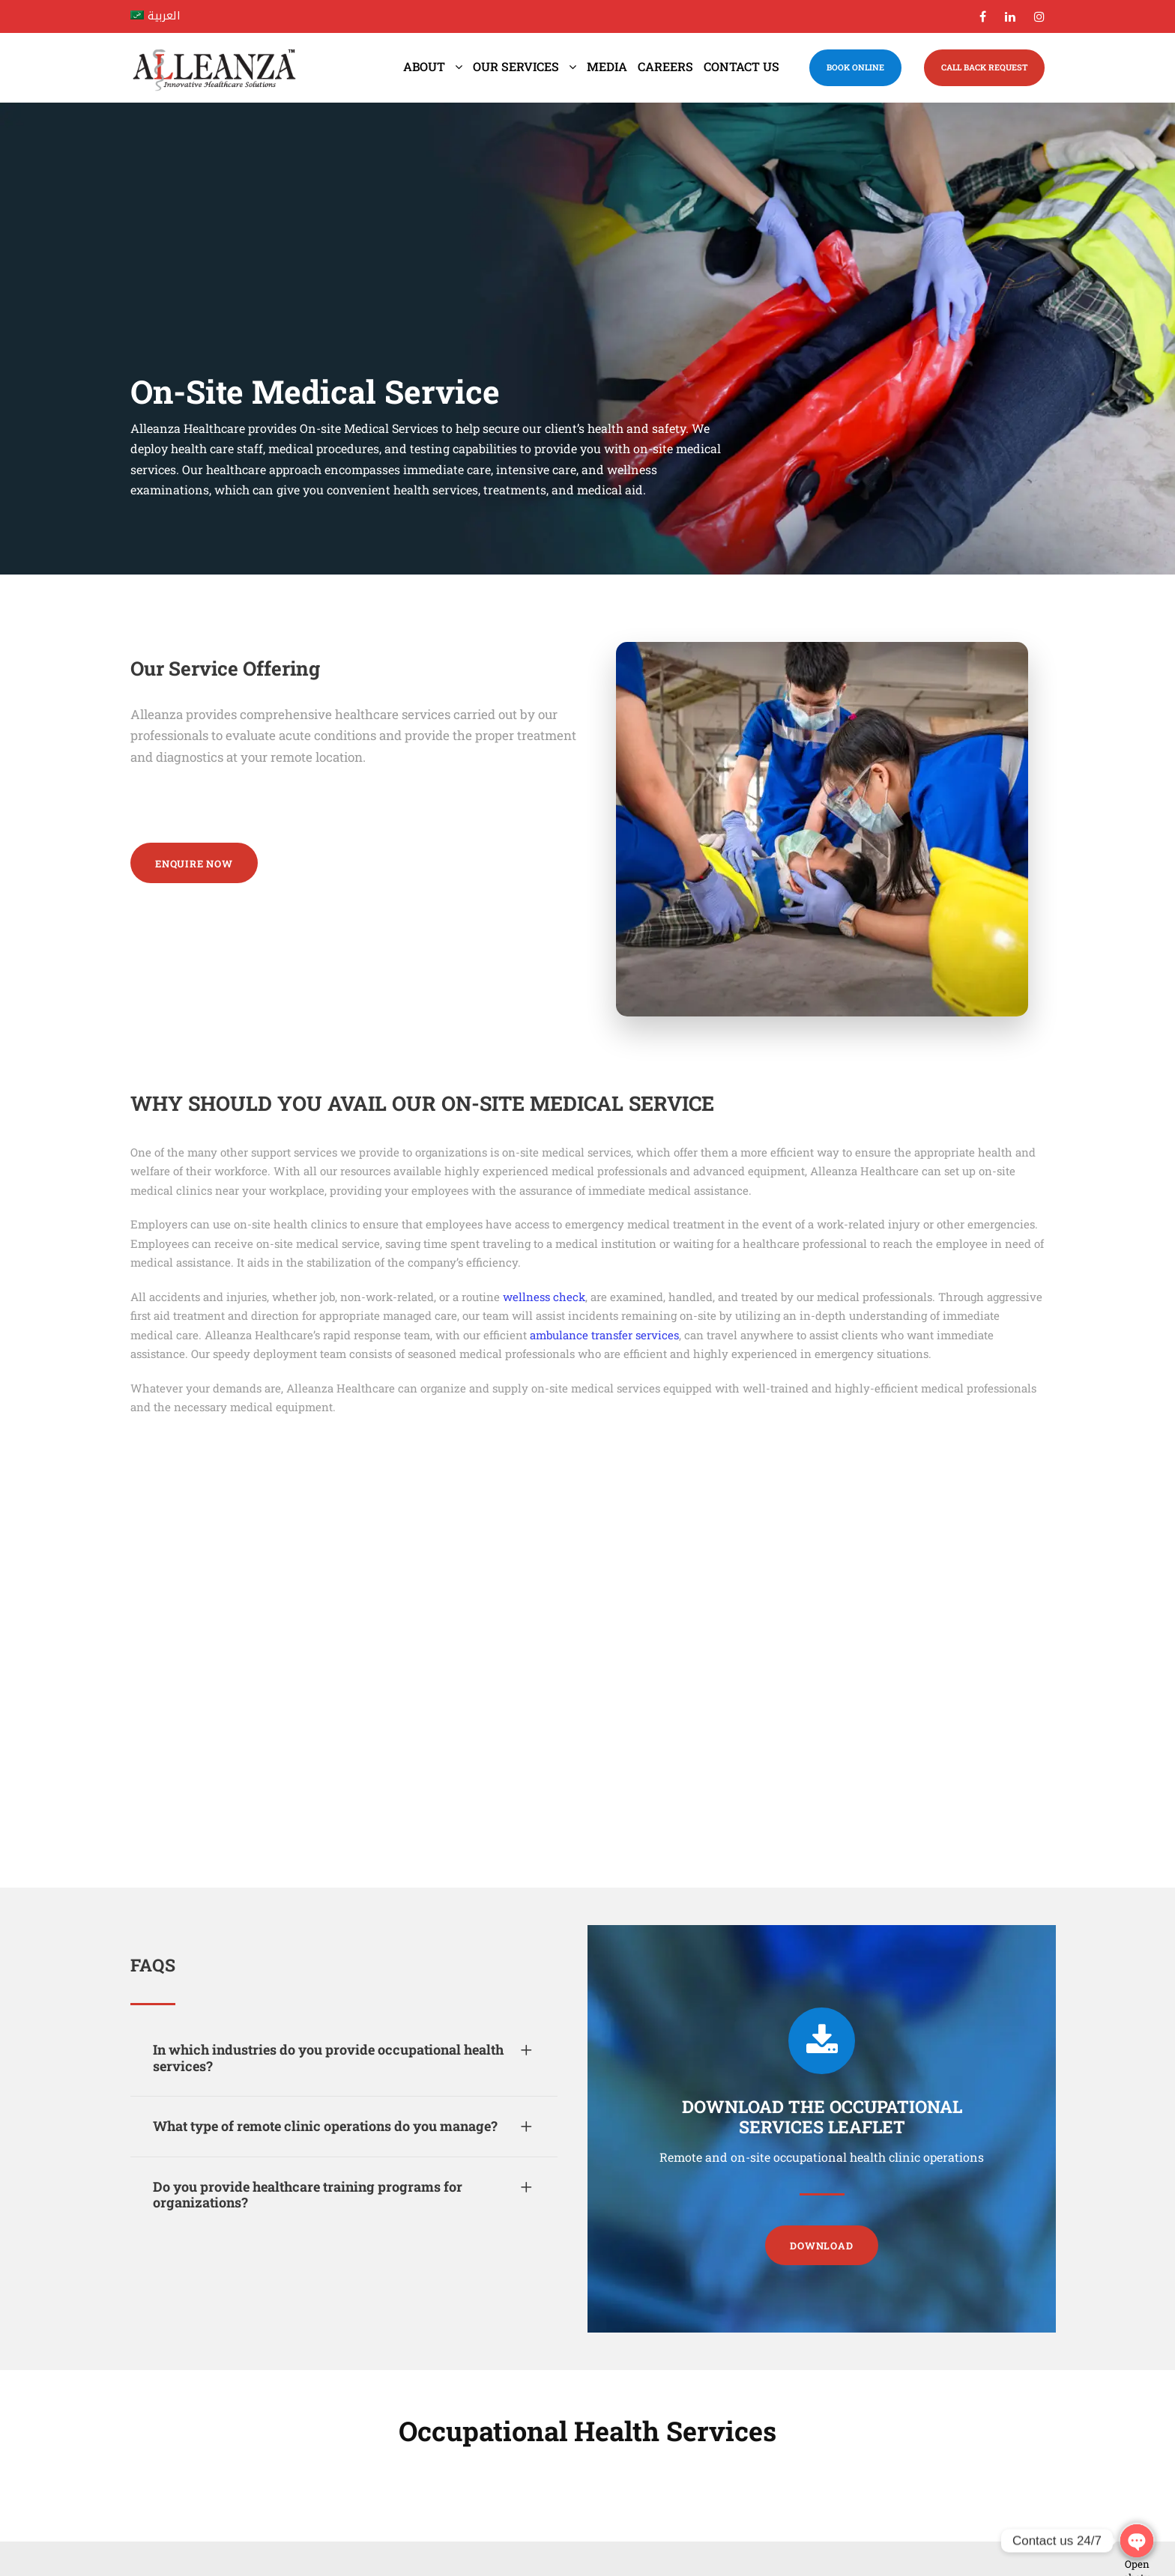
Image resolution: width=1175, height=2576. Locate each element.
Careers (665, 66)
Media (607, 66)
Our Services (516, 66)
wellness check (544, 1296)
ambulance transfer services (604, 1334)
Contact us (741, 66)
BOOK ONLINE (855, 67)
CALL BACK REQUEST (984, 67)
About (424, 66)
